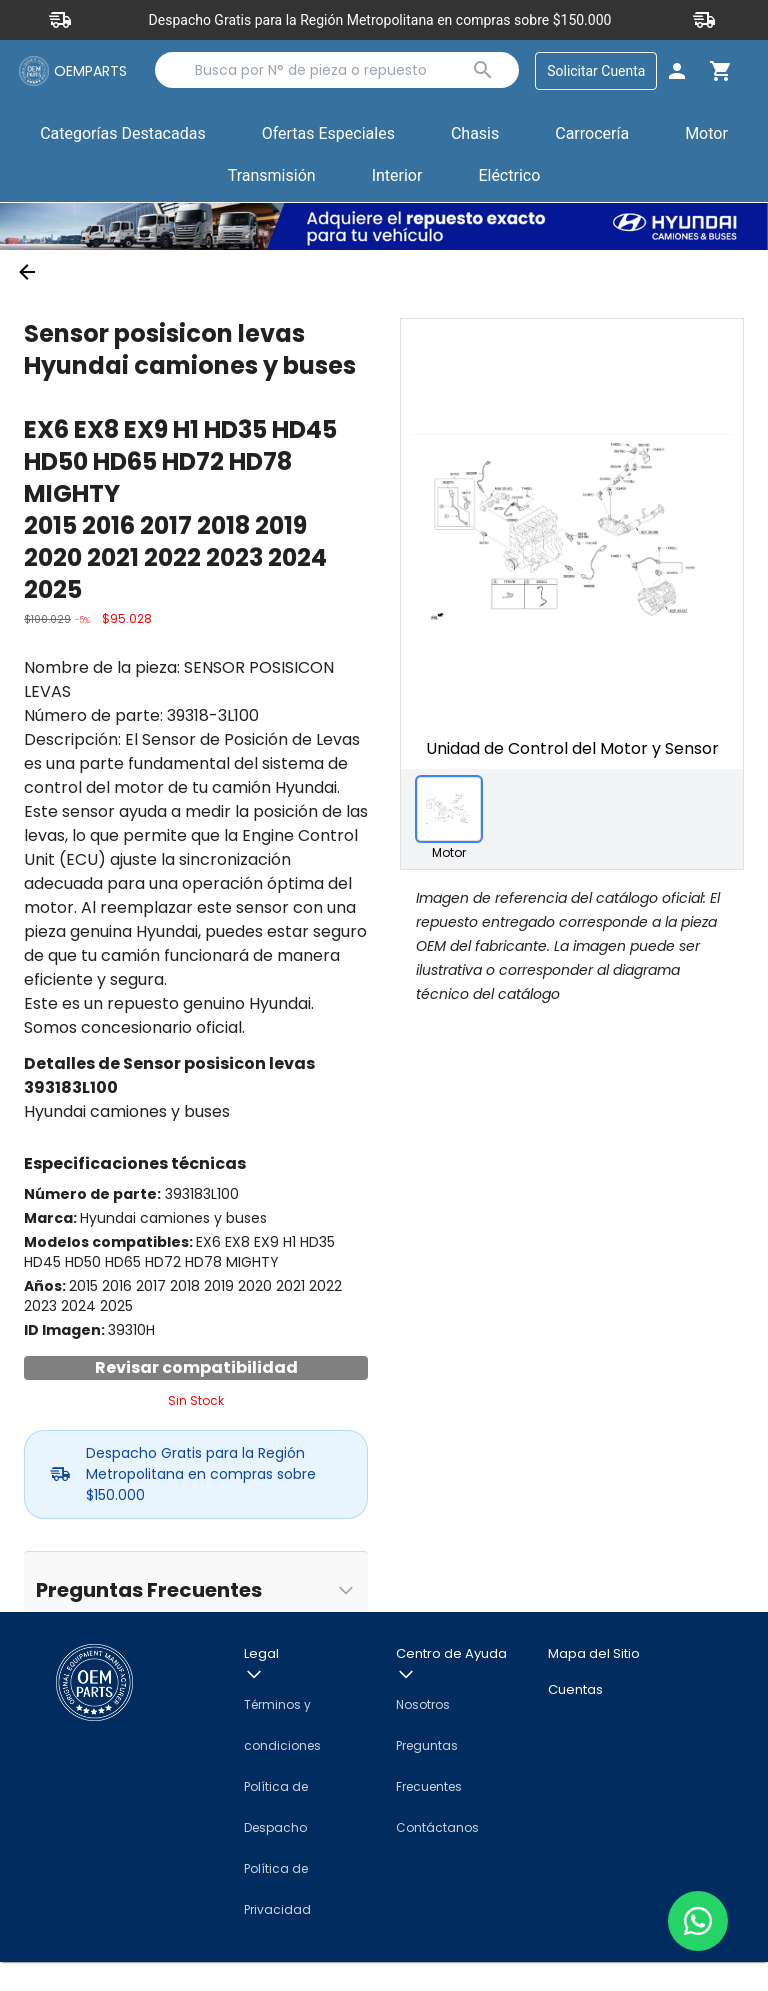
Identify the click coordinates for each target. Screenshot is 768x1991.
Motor (706, 135)
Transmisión (272, 177)
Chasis (475, 135)
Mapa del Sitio (594, 1683)
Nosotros (423, 1733)
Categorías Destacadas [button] (123, 140)
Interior (397, 177)
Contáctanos (437, 1856)
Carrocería (592, 135)
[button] (328, 137)
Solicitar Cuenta (593, 71)
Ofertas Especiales (328, 135)
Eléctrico (509, 177)
